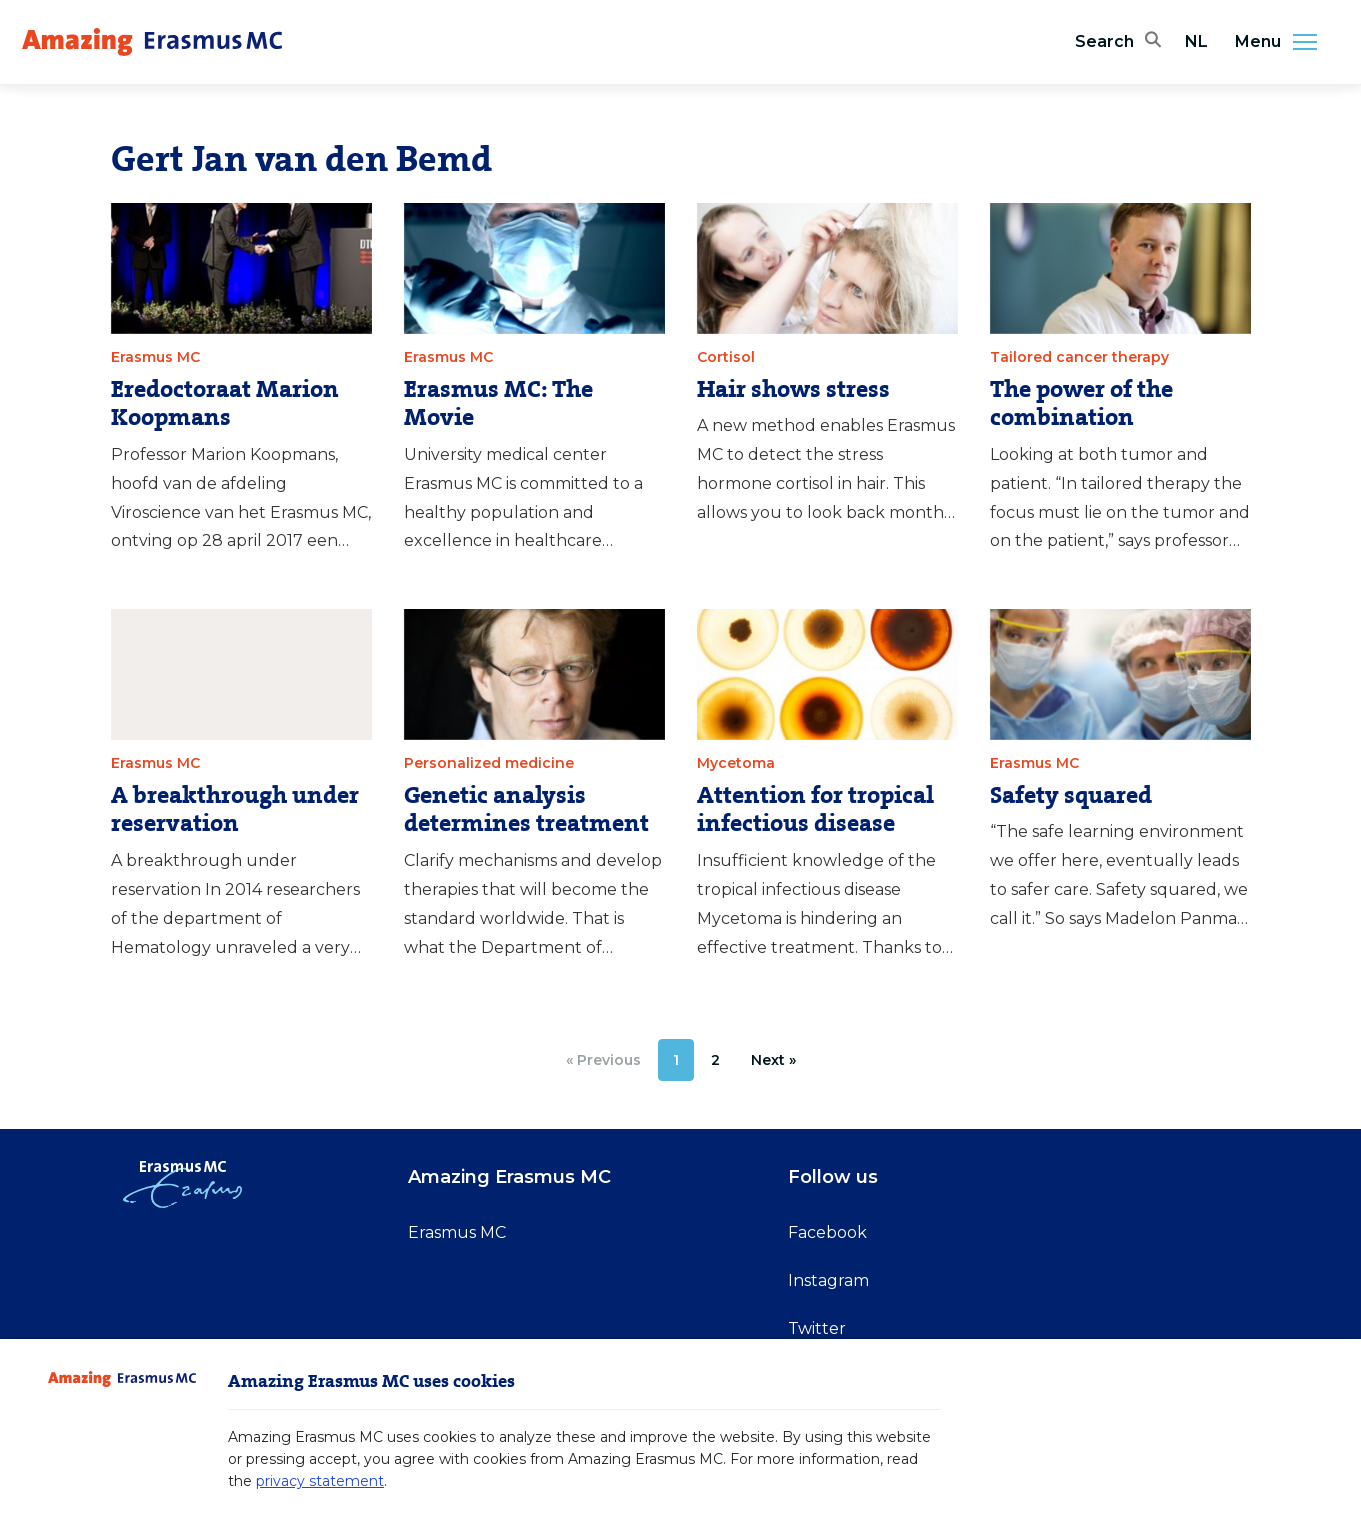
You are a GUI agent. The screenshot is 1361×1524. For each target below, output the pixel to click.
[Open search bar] (1118, 42)
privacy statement (320, 1481)
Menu (1282, 42)
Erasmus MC (457, 1232)
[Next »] (773, 1060)
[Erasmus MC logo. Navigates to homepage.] (152, 42)
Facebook (827, 1232)
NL (1196, 41)
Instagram (828, 1280)
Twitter (817, 1328)
